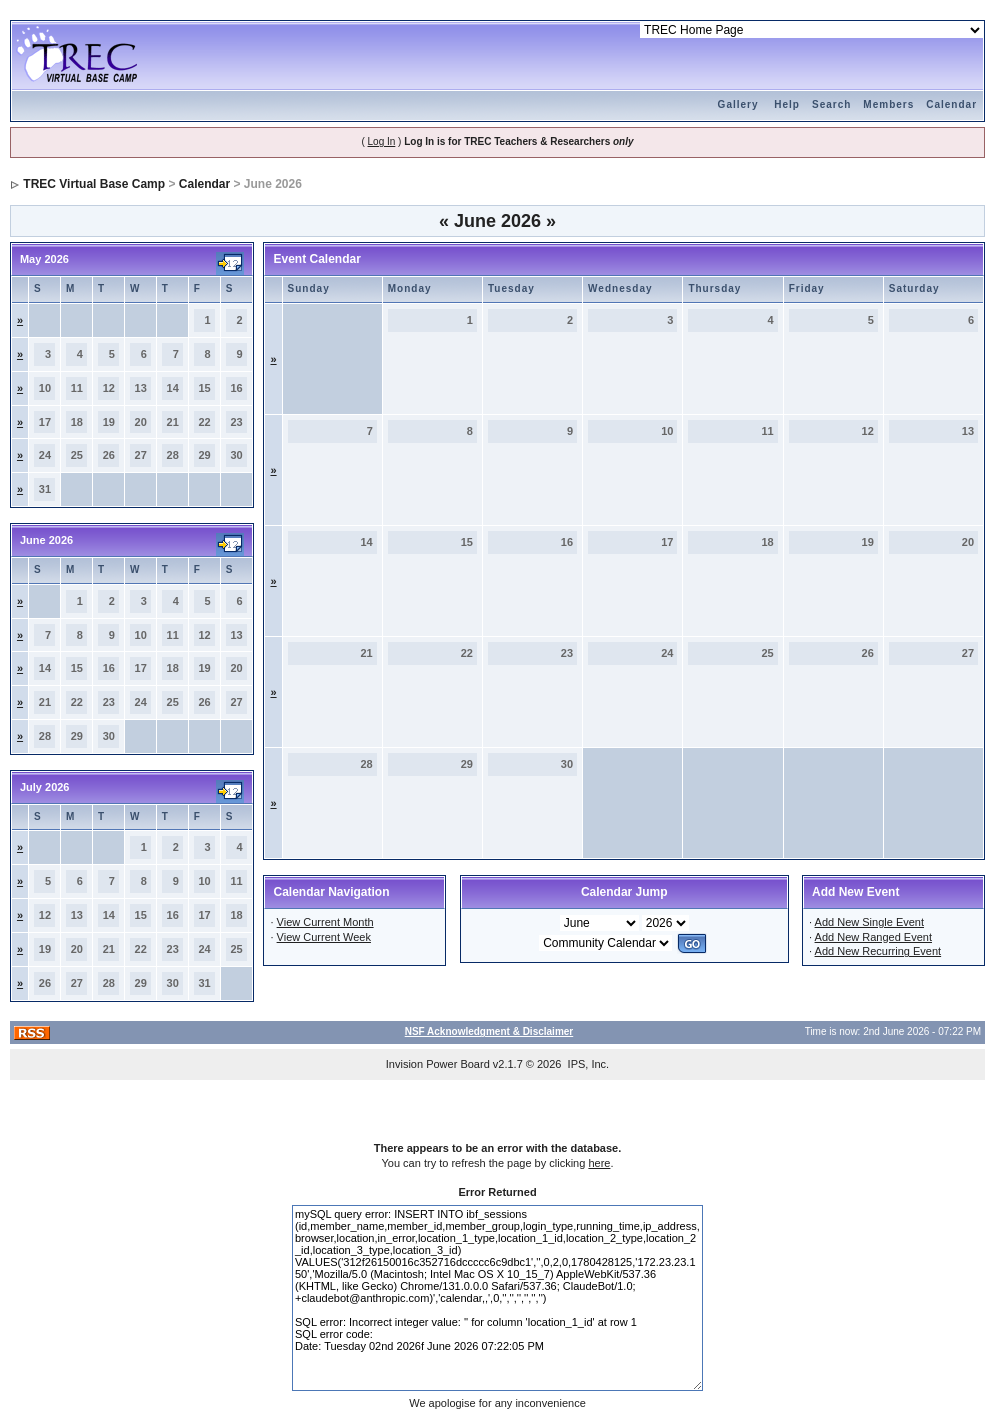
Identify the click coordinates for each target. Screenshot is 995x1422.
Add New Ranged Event (873, 937)
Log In (382, 141)
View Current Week (324, 937)
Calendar (951, 104)
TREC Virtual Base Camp (94, 184)
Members (888, 104)
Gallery (738, 104)
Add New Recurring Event (878, 951)
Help (787, 104)
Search (831, 104)
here (599, 1163)
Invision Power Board (438, 1064)
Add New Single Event (869, 922)
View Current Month (325, 922)
